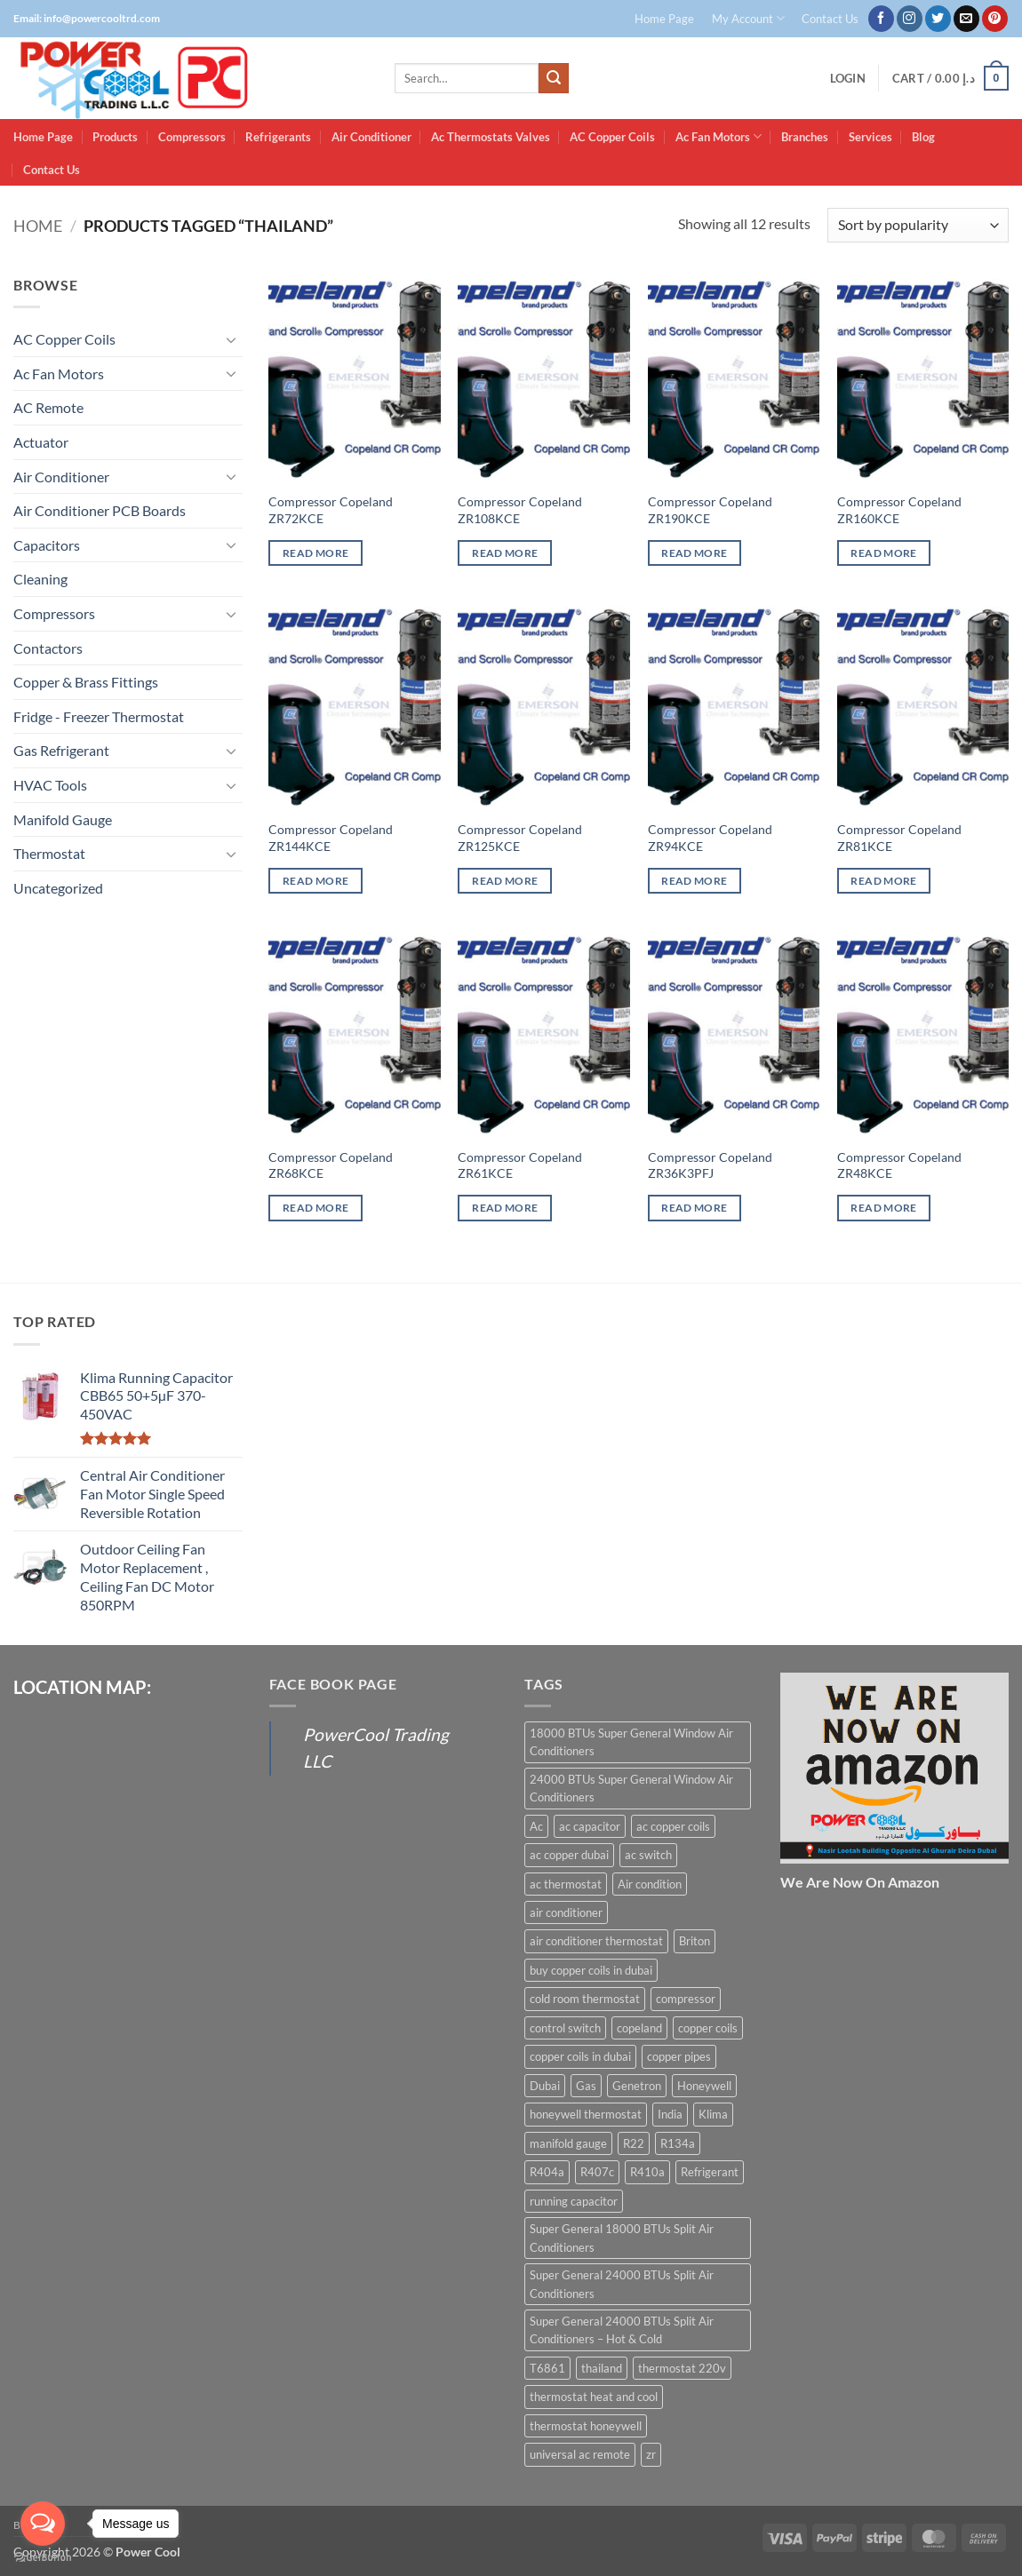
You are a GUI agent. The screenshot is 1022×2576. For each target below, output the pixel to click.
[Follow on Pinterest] (995, 18)
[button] (848, 78)
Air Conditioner (371, 137)
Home (37, 225)
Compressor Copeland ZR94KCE (710, 838)
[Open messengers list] (42, 2523)
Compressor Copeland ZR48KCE (899, 1165)
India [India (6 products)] (670, 2114)
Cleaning (40, 578)
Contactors (48, 648)
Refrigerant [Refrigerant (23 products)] (710, 2172)
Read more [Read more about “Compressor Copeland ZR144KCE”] (315, 880)
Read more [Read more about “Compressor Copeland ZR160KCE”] (883, 553)
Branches (804, 137)
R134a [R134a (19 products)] (677, 2143)
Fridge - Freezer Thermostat (98, 716)
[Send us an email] (966, 18)
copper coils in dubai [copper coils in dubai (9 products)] (580, 2056)
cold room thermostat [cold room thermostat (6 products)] (585, 1999)
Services (870, 137)
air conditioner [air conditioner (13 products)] (566, 1912)
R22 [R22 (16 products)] (633, 2143)
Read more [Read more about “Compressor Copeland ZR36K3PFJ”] (694, 1207)
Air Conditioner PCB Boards (99, 510)
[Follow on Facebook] (881, 18)
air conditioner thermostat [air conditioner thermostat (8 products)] (596, 1941)
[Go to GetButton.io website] (42, 2558)
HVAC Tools (50, 784)
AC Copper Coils (612, 137)
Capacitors (46, 545)
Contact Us (830, 19)
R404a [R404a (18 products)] (547, 2172)
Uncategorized (58, 887)
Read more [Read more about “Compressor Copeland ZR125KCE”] (505, 880)
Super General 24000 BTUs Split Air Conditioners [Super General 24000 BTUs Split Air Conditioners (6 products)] (622, 2284)
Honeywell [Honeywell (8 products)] (704, 2086)
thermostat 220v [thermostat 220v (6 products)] (682, 2368)
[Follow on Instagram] (909, 18)
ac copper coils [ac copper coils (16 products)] (673, 1826)
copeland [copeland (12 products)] (639, 2028)
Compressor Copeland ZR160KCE (899, 510)
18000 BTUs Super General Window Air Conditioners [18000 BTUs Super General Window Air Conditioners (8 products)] (631, 1742)
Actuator (40, 441)
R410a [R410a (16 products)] (647, 2172)
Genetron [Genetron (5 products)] (636, 2086)
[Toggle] (232, 339)
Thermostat (49, 853)
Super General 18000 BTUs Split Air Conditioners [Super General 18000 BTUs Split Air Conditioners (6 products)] (622, 2238)
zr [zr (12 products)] (651, 2454)
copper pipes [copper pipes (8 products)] (679, 2056)
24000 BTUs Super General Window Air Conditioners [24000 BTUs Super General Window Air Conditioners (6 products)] (631, 1788)
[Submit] (554, 78)
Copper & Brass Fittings (85, 681)
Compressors (192, 137)
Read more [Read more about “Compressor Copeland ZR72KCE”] (315, 553)
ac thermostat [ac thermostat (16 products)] (566, 1884)
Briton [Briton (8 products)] (694, 1941)
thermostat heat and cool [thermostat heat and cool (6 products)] (594, 2396)
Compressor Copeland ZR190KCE (710, 510)
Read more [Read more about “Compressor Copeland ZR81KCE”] (883, 880)
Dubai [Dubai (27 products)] (545, 2086)
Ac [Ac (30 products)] (536, 1826)
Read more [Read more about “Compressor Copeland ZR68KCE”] (315, 1207)
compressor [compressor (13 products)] (685, 1999)
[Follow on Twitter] (938, 18)
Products (115, 137)
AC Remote (48, 407)
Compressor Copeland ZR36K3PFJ (710, 1165)
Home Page (664, 19)
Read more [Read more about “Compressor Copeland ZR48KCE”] (883, 1207)
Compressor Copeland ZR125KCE (520, 838)
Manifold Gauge (62, 819)
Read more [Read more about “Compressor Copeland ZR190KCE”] (694, 553)
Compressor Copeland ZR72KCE (330, 510)
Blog (923, 137)
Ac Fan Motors (718, 136)
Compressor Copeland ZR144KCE (330, 838)
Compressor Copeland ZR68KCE (330, 1165)
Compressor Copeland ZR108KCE (520, 510)
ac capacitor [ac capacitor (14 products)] (589, 1826)
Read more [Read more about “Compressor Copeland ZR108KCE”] (505, 553)
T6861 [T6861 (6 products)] (547, 2368)
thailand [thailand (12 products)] (601, 2368)
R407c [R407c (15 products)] (597, 2172)
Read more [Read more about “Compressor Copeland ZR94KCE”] (694, 880)
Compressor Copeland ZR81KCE (899, 838)
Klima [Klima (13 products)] (713, 2114)
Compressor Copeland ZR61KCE (520, 1165)
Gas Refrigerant (61, 750)
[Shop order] (918, 225)
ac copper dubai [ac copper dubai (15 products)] (569, 1855)
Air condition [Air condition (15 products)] (650, 1884)
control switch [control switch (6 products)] (565, 2028)
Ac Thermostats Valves (490, 137)
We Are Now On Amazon (859, 1881)
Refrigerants (278, 137)
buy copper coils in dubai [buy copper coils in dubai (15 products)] (591, 1970)
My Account (748, 18)
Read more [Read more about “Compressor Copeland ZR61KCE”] (505, 1207)
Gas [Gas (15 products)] (586, 2086)
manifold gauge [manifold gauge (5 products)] (568, 2143)
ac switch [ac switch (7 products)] (648, 1855)
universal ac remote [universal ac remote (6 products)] (580, 2454)
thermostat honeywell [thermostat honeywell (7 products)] (586, 2426)
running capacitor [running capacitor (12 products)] (574, 2201)
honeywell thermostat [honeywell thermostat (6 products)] (586, 2114)
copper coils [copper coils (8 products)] (708, 2028)
